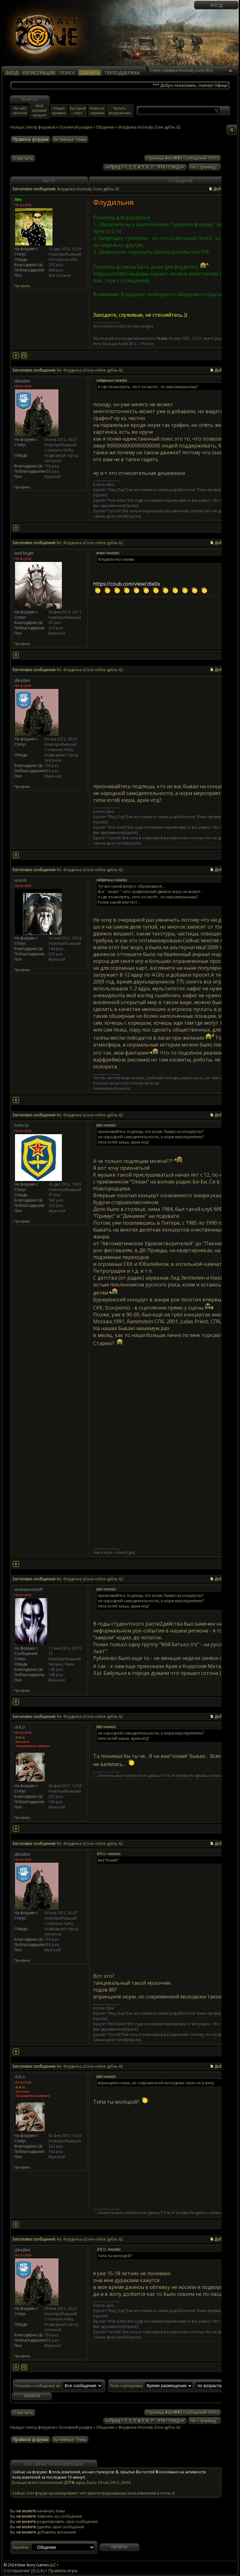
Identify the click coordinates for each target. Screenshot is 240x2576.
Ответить (22, 158)
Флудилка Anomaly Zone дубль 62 (149, 2427)
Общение (105, 127)
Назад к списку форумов (32, 127)
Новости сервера (97, 110)
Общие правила (59, 110)
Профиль (22, 285)
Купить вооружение (120, 110)
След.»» (176, 167)
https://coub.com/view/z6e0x (126, 583)
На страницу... (204, 167)
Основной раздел (75, 127)
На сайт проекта (20, 110)
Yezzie (162, 338)
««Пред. (113, 167)
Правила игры (63, 2571)
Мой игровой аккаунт (39, 110)
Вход (216, 5)
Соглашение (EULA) (24, 2571)
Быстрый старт (78, 110)
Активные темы (70, 139)
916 (161, 167)
